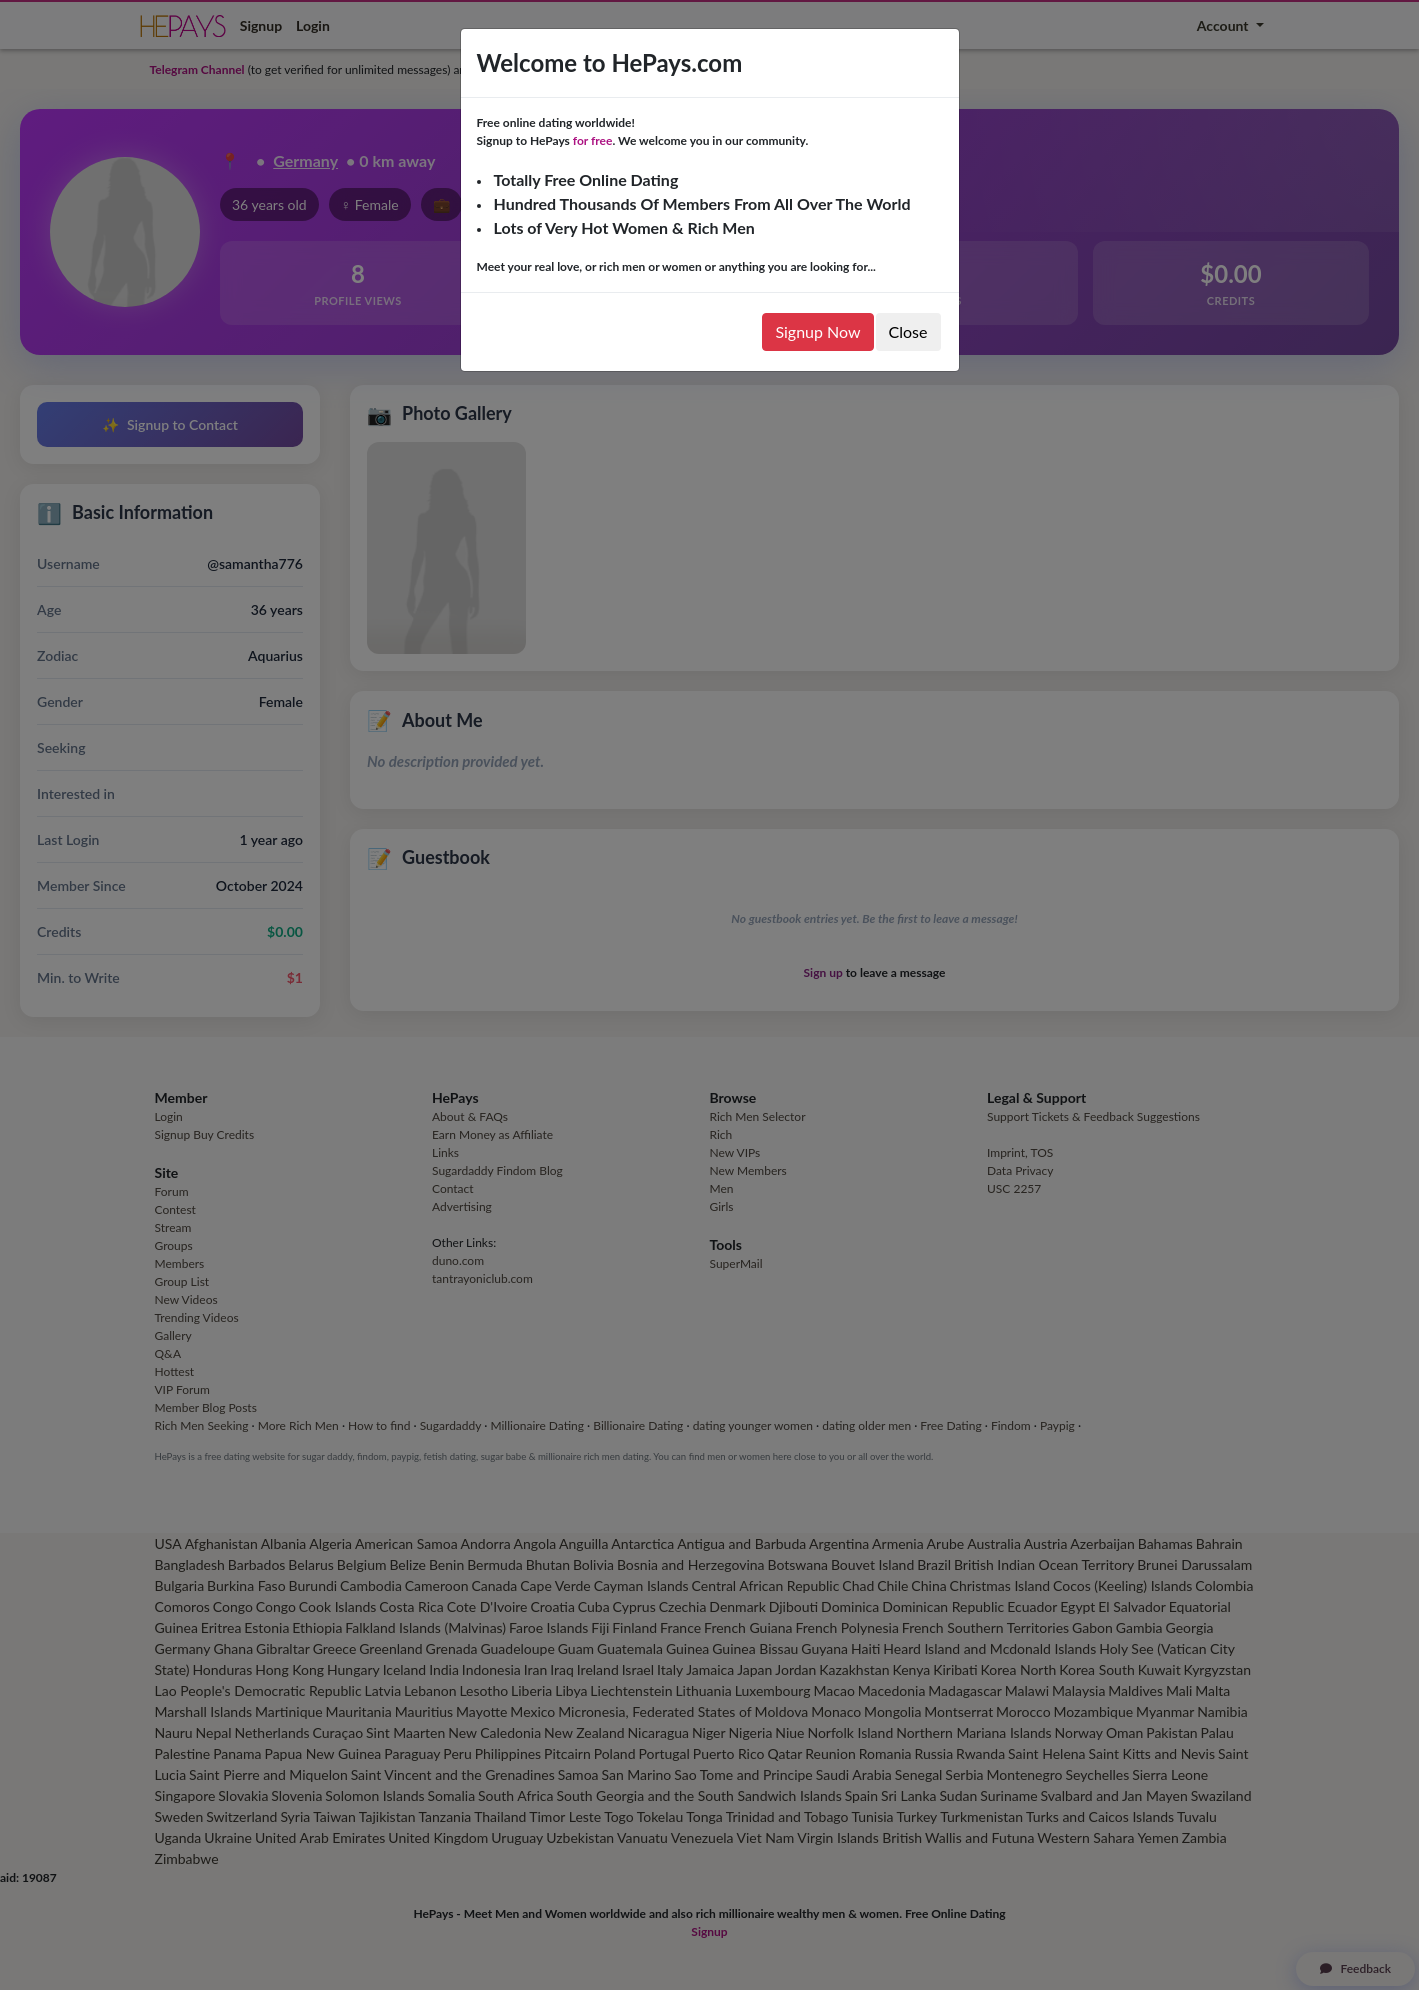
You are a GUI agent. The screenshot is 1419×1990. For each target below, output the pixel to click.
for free (593, 140)
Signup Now (817, 331)
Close (908, 331)
